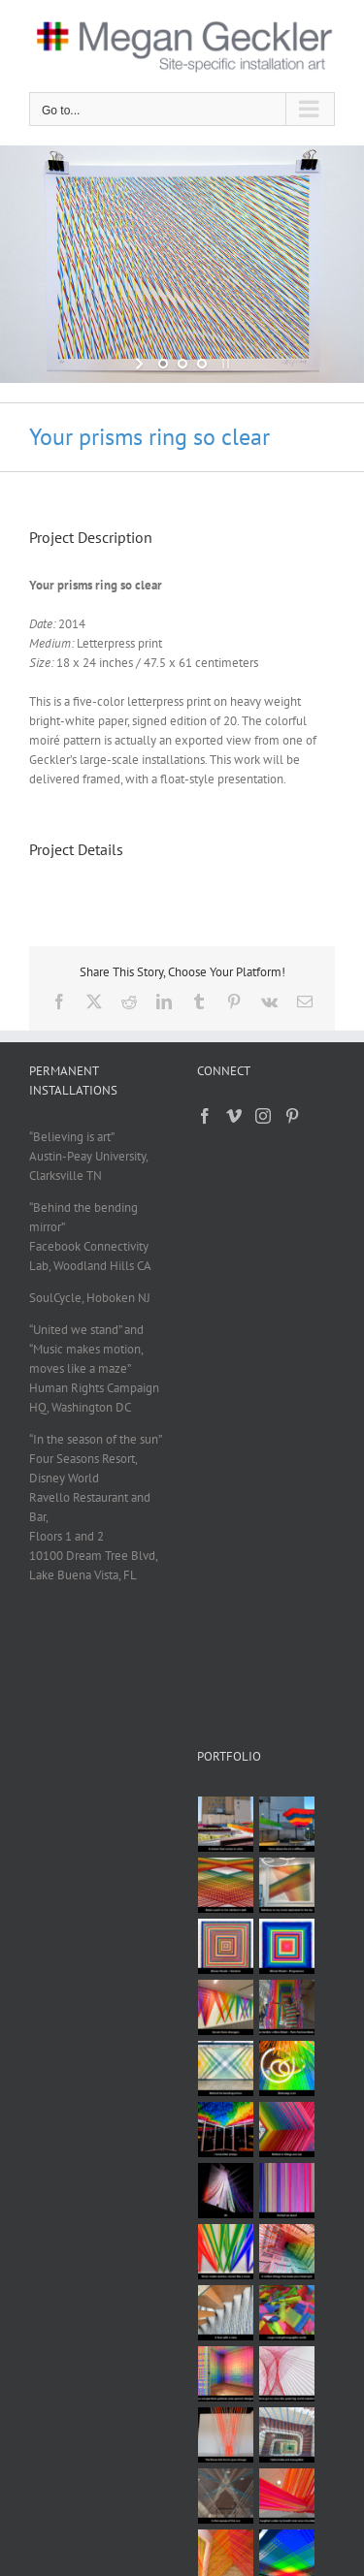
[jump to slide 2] (182, 363)
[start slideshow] (141, 363)
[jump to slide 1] (163, 363)
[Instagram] (263, 1116)
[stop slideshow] (224, 363)
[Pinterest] (292, 1116)
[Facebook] (205, 1116)
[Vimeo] (234, 1116)
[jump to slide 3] (202, 363)
